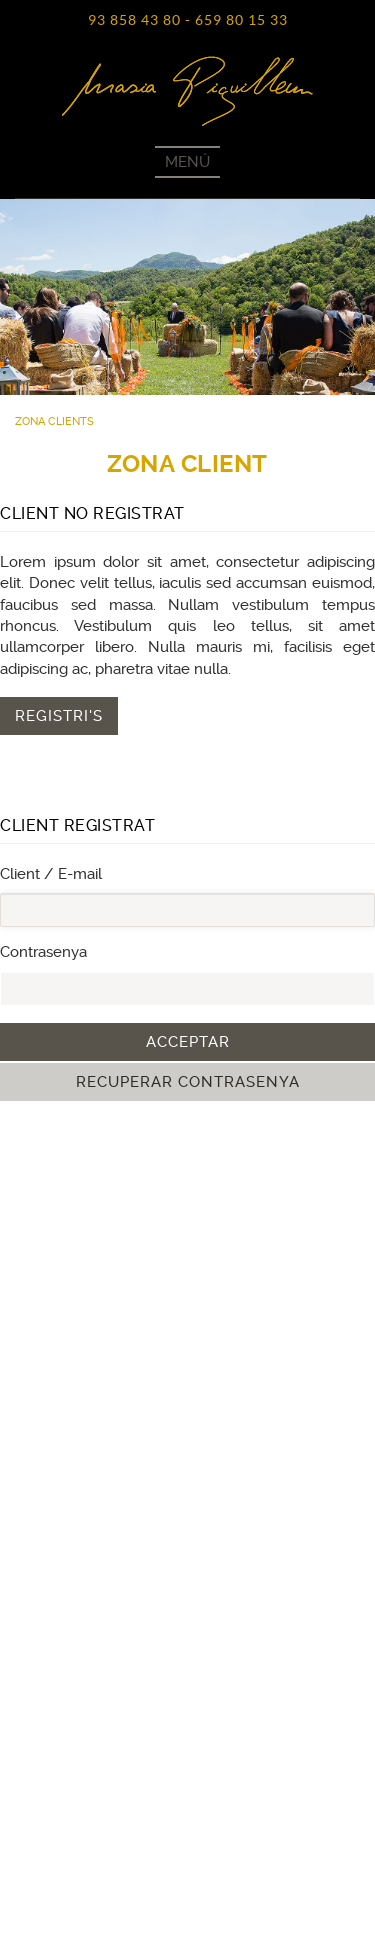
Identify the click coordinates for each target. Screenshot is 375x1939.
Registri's (59, 716)
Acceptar (188, 1042)
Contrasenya (43, 952)
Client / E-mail (51, 874)
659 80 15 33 (241, 20)
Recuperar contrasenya (188, 1082)
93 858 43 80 (134, 20)
